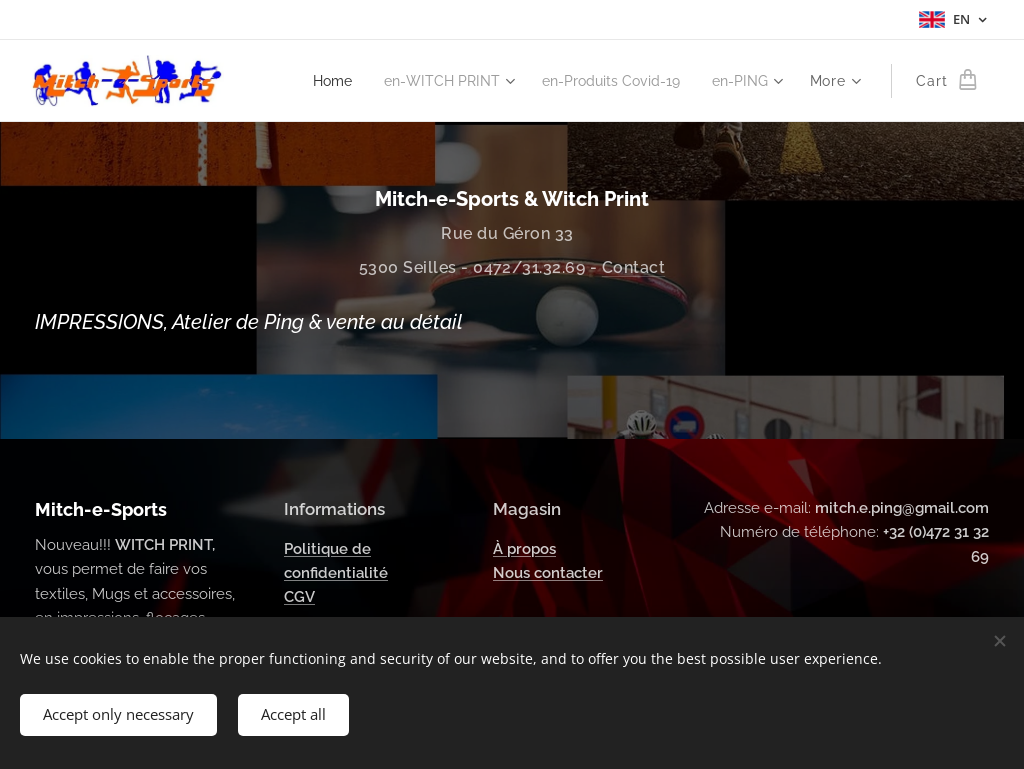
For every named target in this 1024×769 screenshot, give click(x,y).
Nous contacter (548, 573)
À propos (524, 549)
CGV (299, 597)
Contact (633, 267)
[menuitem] (307, 81)
